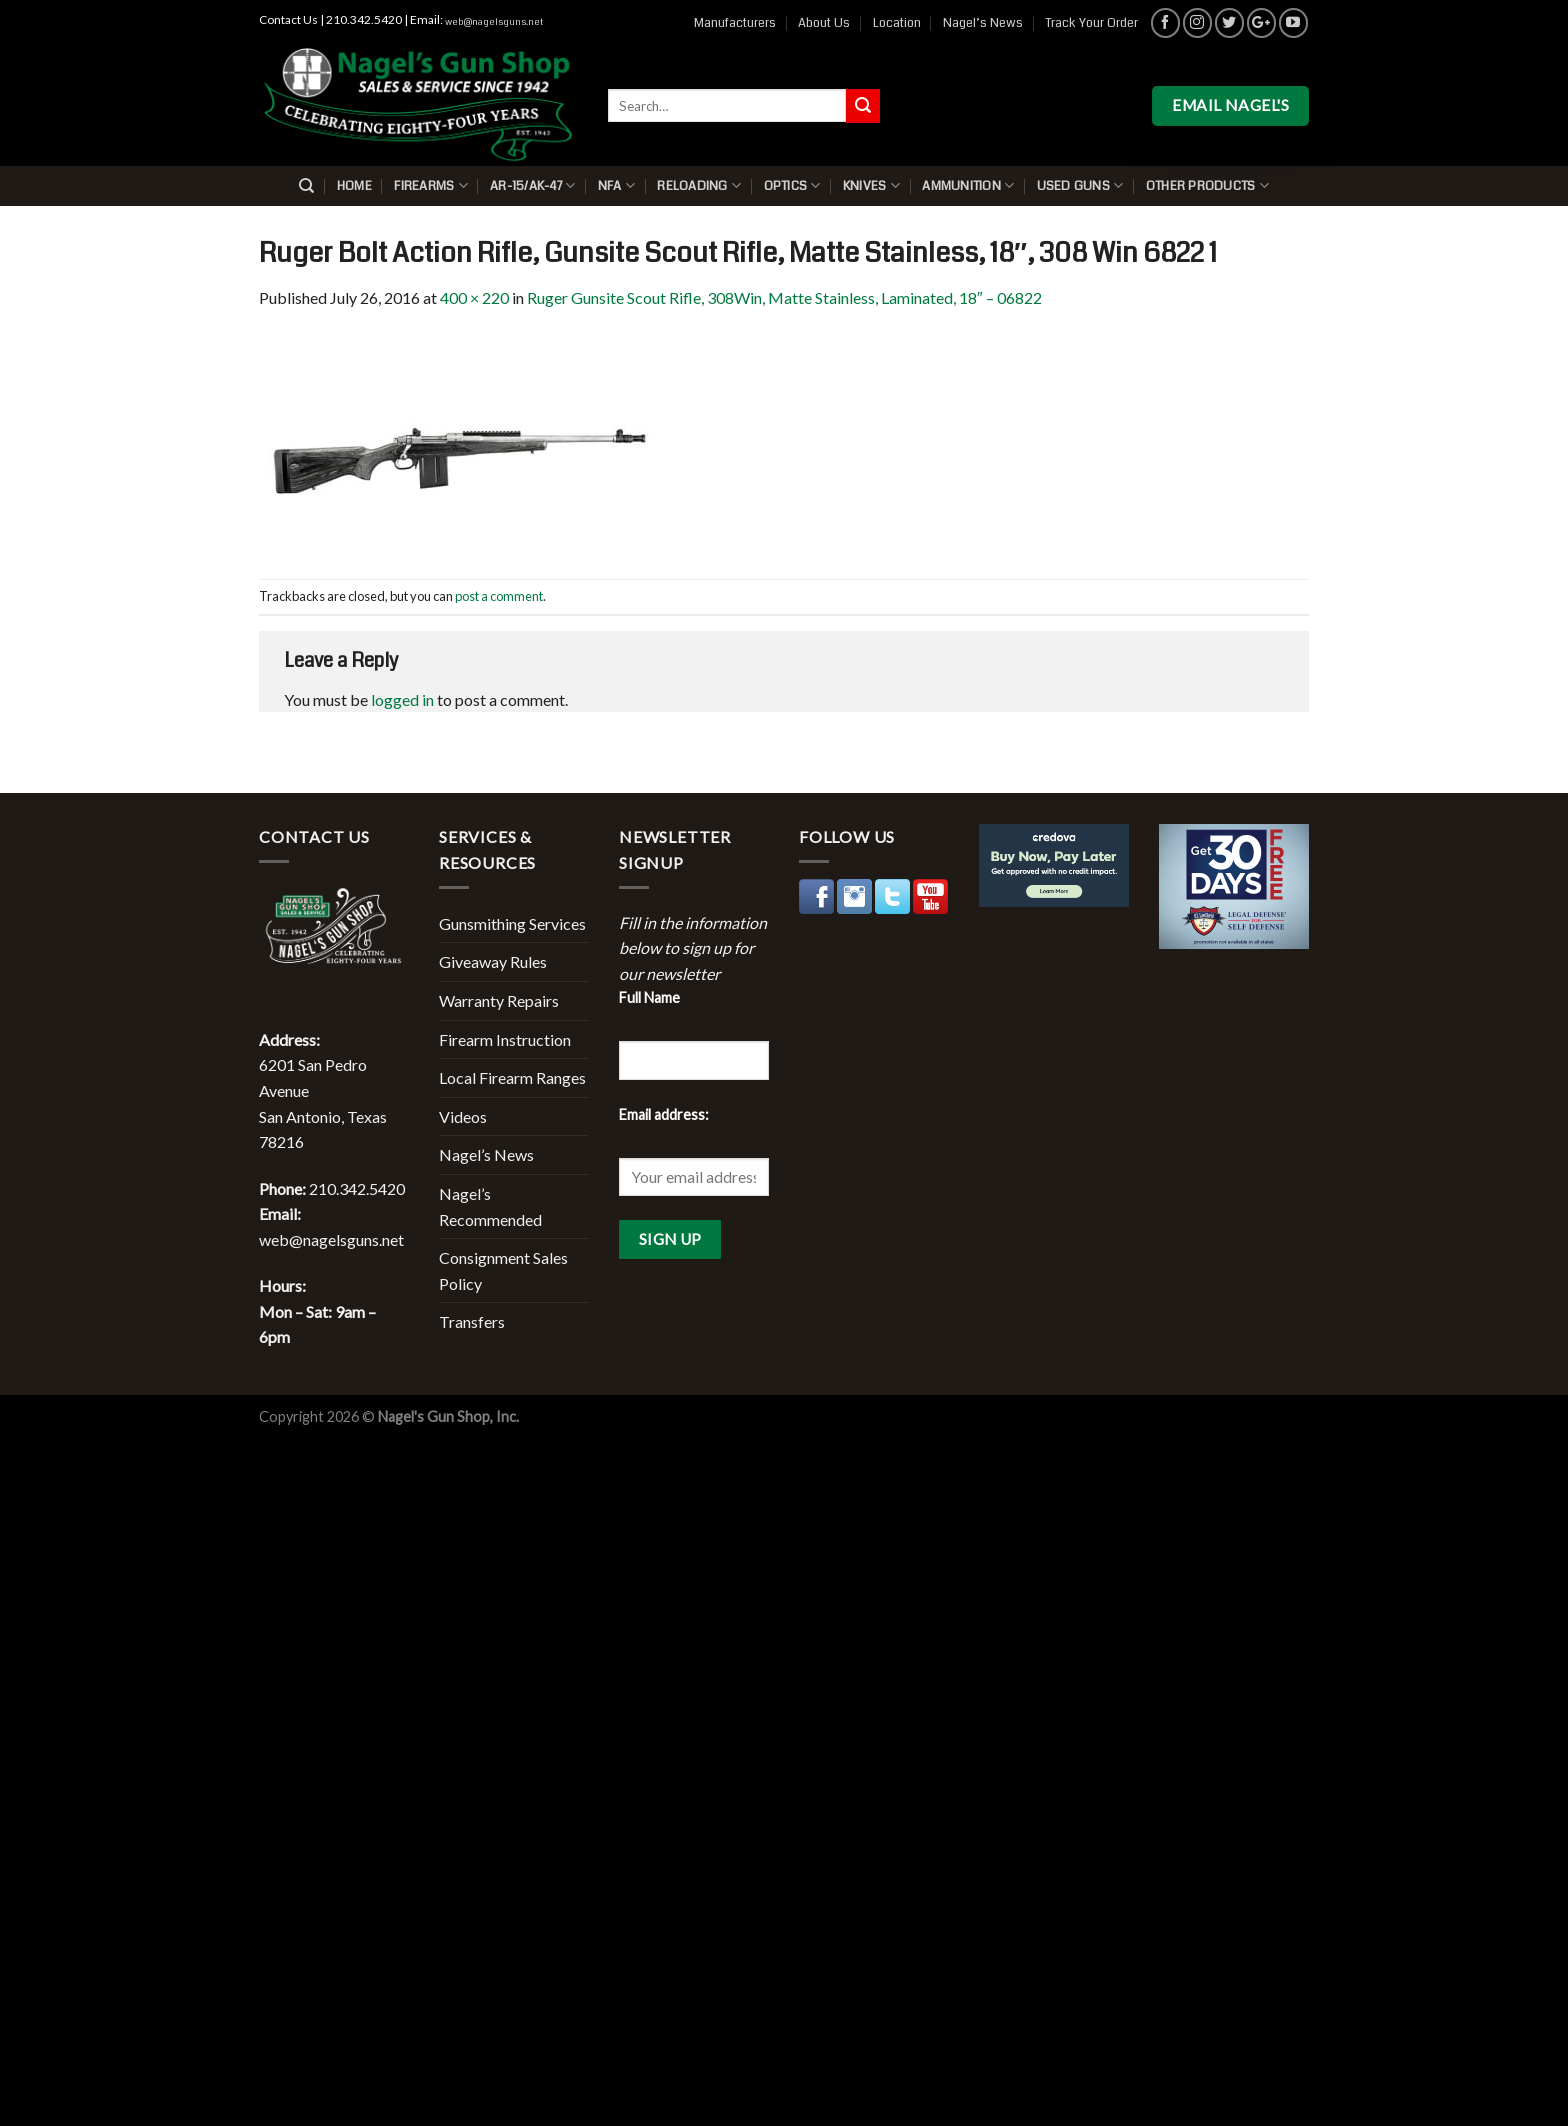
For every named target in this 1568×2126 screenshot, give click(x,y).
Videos (463, 1116)
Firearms (431, 185)
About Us (824, 23)
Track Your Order (1091, 23)
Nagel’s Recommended (490, 1206)
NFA (616, 185)
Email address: (664, 1114)
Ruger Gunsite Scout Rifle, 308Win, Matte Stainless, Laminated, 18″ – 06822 (784, 297)
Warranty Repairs (499, 1000)
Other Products (1207, 185)
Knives (871, 185)
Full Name (649, 997)
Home (354, 186)
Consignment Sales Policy (503, 1270)
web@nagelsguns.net (494, 22)
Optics (792, 185)
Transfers (472, 1321)
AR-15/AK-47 (532, 185)
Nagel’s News (983, 23)
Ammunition (968, 185)
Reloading (699, 185)
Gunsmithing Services (512, 923)
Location (897, 23)
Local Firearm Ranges (512, 1077)
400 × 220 (474, 297)
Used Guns (1080, 185)
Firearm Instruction (505, 1039)
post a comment (499, 596)
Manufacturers (735, 23)
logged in (402, 699)
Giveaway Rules (493, 961)
